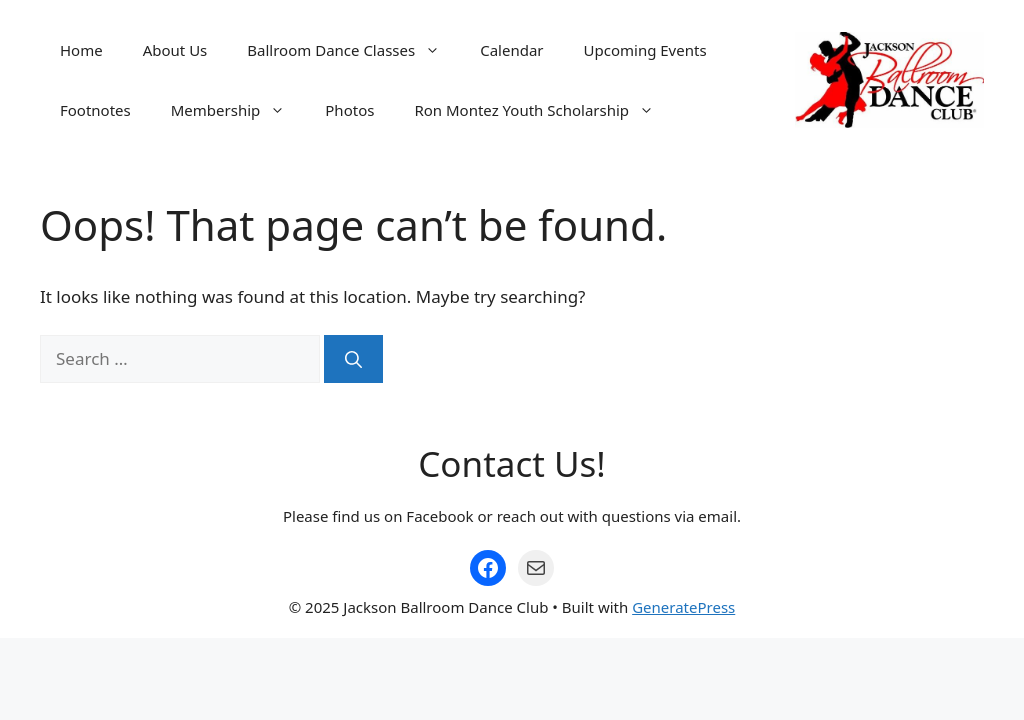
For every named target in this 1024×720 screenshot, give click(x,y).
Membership (238, 110)
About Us (175, 50)
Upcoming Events (645, 50)
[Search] (353, 359)
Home (81, 50)
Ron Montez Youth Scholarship (544, 110)
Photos (349, 110)
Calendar (511, 50)
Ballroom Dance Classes (353, 50)
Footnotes (95, 110)
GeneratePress (683, 607)
